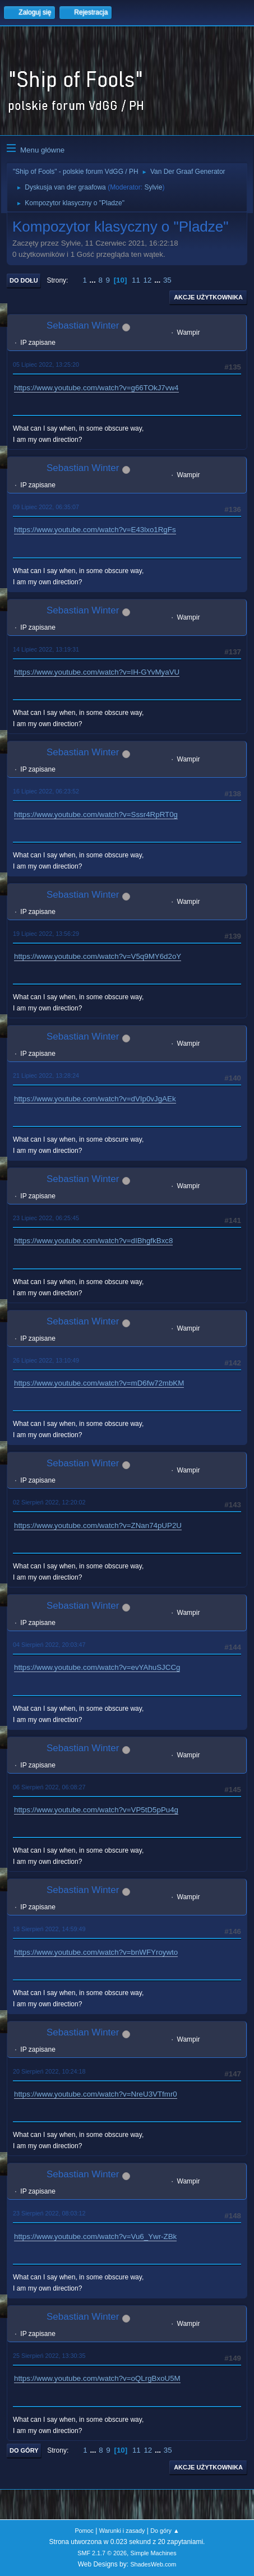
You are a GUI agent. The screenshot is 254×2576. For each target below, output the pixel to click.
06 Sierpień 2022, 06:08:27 (49, 1787)
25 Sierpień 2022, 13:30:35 (49, 2355)
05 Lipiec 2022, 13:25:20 (46, 364)
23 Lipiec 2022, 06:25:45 (46, 1218)
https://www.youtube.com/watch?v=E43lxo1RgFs (95, 529)
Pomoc (84, 2530)
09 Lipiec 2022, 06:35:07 (46, 507)
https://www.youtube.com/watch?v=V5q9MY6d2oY (97, 956)
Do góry (24, 2450)
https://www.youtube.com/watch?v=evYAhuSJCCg (97, 1667)
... (94, 280)
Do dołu (24, 280)
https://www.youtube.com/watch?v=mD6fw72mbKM (99, 1383)
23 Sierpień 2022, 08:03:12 (49, 2213)
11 (136, 280)
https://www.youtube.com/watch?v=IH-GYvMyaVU (96, 672)
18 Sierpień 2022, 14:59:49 (49, 1929)
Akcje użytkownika (208, 297)
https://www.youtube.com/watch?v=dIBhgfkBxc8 (93, 1240)
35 (167, 280)
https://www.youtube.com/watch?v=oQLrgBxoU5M (97, 2378)
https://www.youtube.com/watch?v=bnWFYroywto (96, 1952)
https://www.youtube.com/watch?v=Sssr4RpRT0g (96, 814)
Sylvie (153, 187)
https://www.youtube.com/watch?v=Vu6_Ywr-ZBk (95, 2236)
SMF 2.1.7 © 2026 (102, 2553)
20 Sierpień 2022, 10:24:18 (49, 2071)
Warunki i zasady (122, 2530)
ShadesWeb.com (153, 2564)
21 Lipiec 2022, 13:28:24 (46, 1075)
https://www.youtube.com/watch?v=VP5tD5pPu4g (96, 1810)
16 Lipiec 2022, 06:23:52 (46, 791)
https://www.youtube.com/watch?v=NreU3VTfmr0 (95, 2094)
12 (148, 280)
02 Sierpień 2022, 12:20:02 (49, 1502)
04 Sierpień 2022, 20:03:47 (49, 1644)
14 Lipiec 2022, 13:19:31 (46, 649)
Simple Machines (154, 2553)
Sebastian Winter (83, 325)
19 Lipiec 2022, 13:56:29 (46, 933)
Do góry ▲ (164, 2530)
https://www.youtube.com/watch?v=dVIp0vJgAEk (95, 1099)
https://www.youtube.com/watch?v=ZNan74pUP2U (98, 1525)
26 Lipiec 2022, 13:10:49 (46, 1360)
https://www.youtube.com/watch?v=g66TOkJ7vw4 (96, 388)
